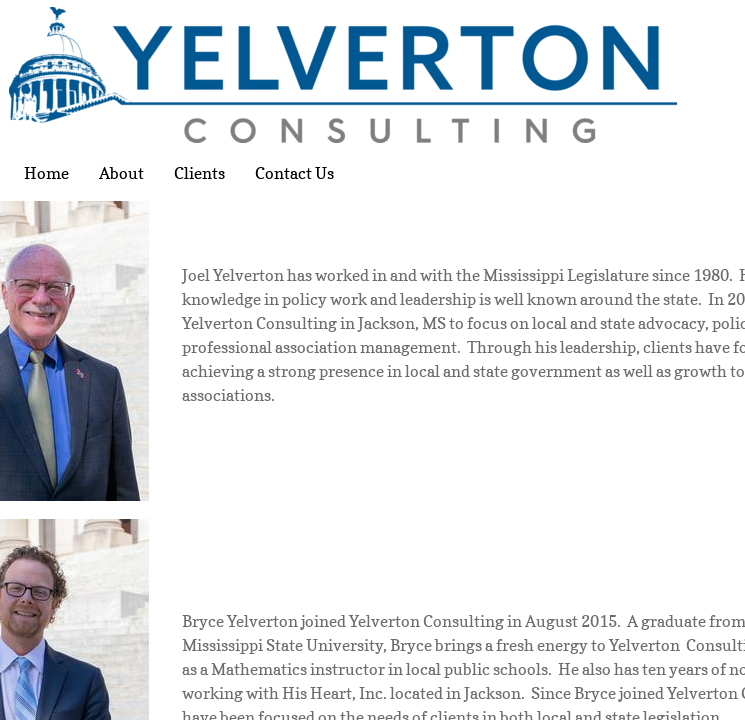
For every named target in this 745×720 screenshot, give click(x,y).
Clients (199, 173)
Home (46, 173)
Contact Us (294, 173)
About (121, 173)
